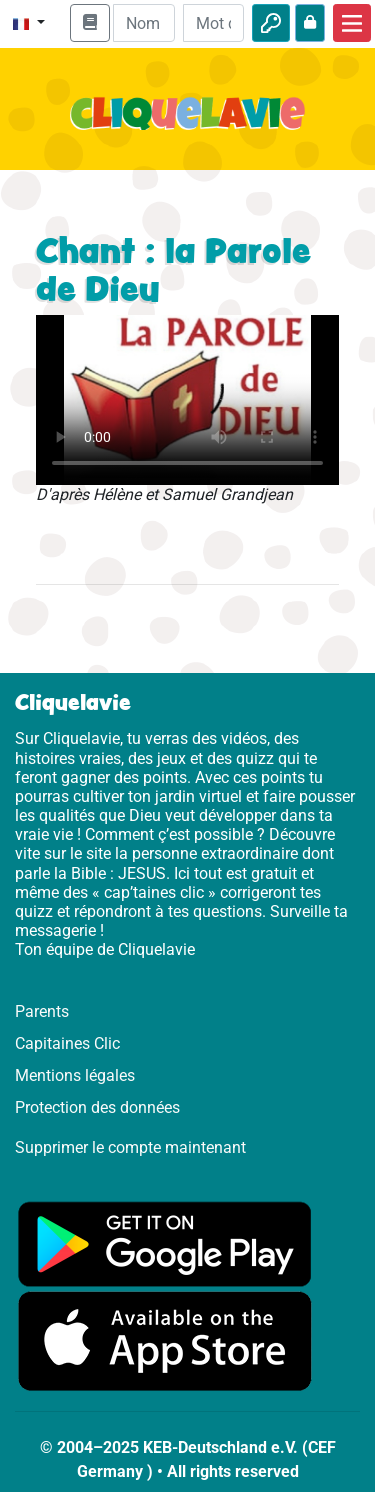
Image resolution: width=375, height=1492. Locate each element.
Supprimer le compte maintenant (130, 1147)
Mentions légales (75, 1075)
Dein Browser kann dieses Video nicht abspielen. (187, 400)
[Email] (143, 23)
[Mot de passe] (213, 23)
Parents (42, 1011)
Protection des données (97, 1107)
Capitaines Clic (67, 1043)
